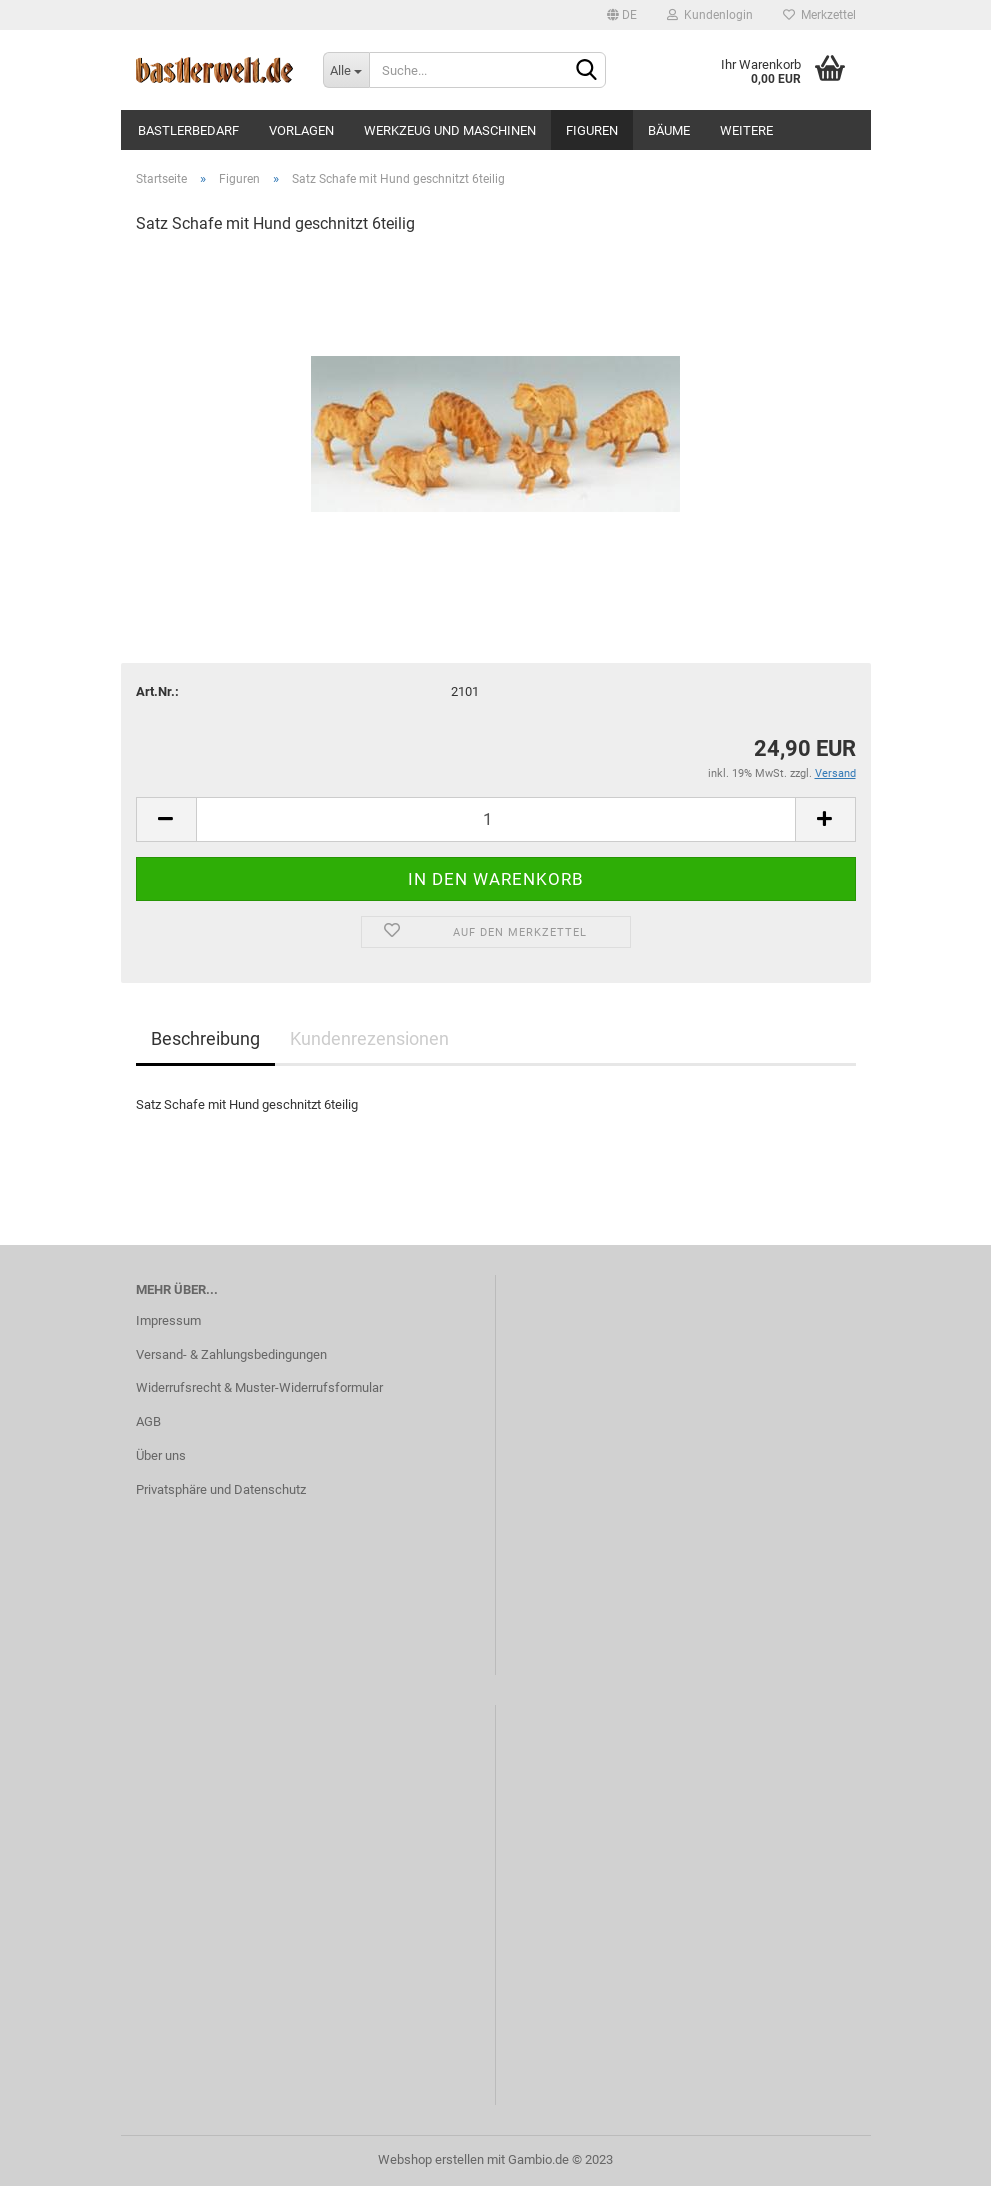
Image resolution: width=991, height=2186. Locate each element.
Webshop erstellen (431, 2159)
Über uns (161, 1455)
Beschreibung (205, 1038)
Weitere (746, 130)
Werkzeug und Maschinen (450, 130)
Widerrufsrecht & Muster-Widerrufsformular (259, 1387)
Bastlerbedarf (188, 130)
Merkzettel (819, 15)
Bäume (669, 130)
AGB (148, 1421)
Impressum (168, 1320)
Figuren (592, 130)
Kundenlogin (710, 15)
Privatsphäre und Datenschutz (221, 1489)
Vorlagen (301, 130)
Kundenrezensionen (369, 1038)
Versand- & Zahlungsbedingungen (231, 1354)
